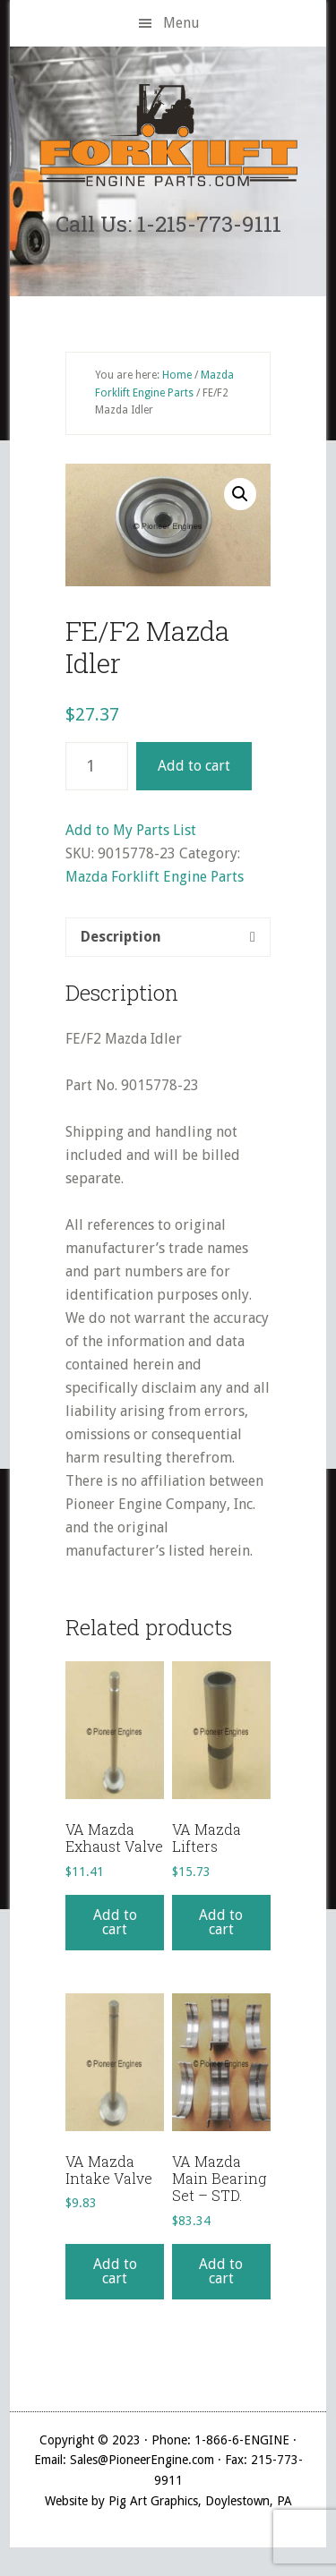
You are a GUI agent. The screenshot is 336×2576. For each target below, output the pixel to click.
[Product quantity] (96, 766)
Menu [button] (181, 22)
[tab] (168, 937)
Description (121, 936)
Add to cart (194, 765)
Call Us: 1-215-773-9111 (168, 223)
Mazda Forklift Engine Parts (154, 876)
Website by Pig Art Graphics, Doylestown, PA (168, 2501)
